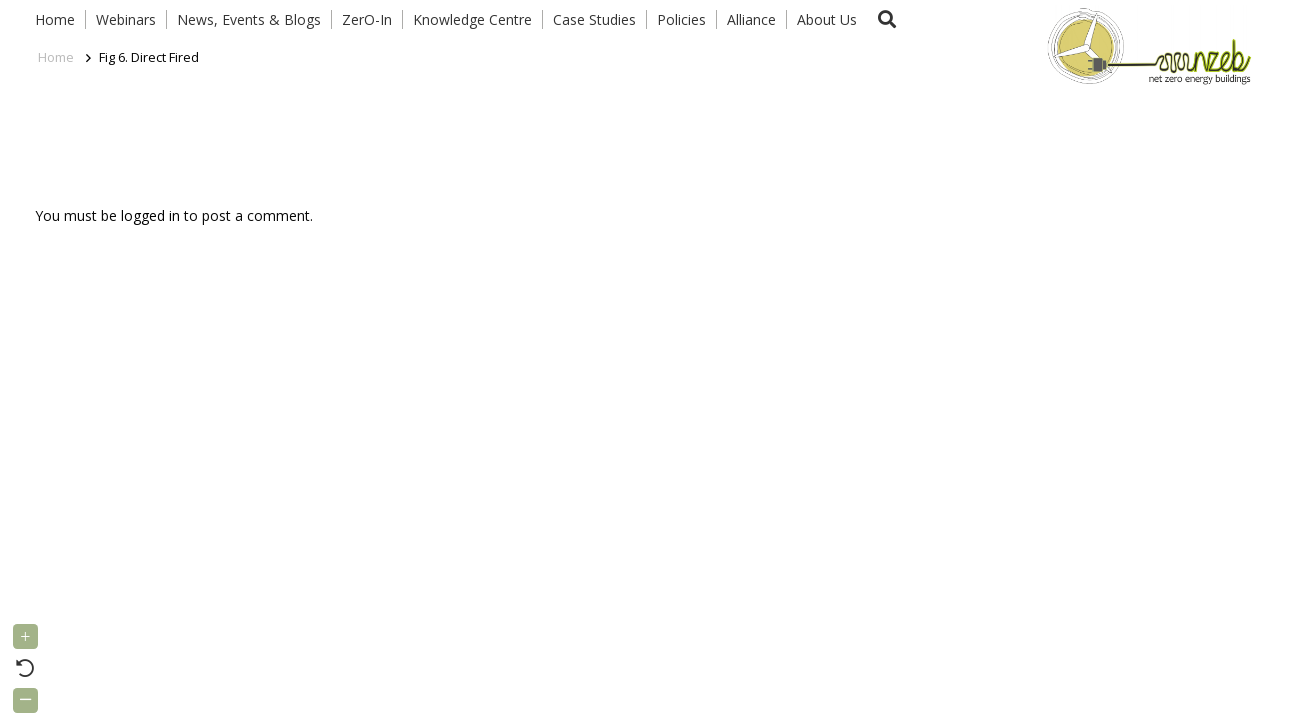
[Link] (1145, 45)
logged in (150, 215)
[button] (887, 19)
